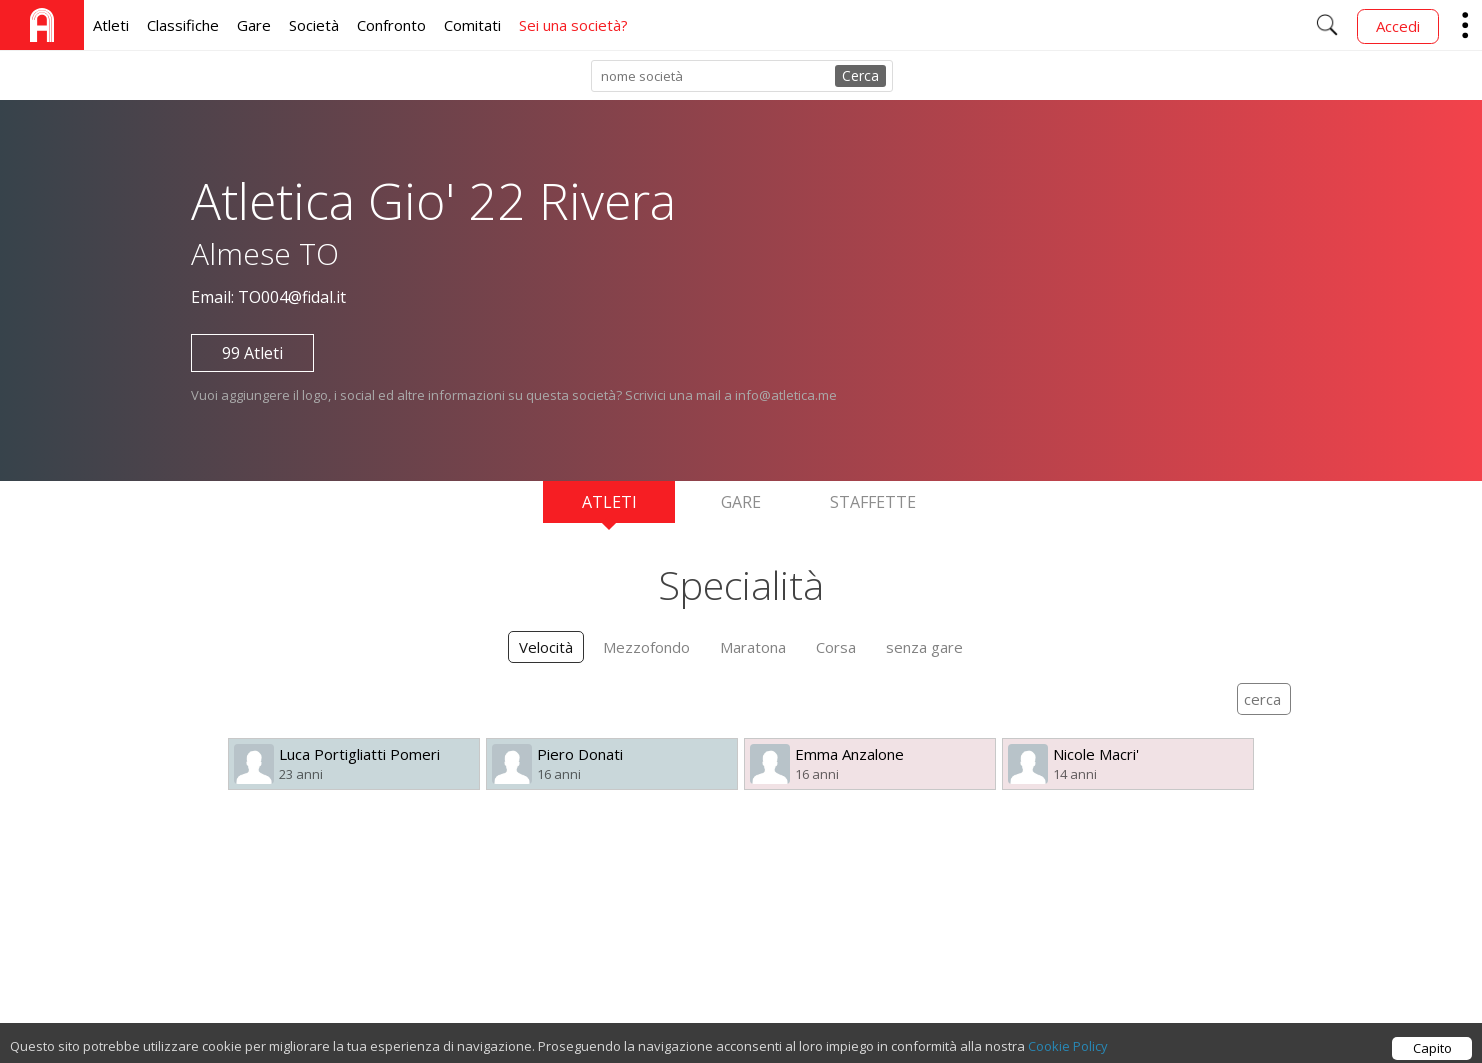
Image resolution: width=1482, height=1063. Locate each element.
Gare (254, 25)
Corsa (836, 647)
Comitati (472, 25)
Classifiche (183, 25)
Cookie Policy (1068, 1052)
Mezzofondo (646, 647)
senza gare (924, 647)
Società (314, 25)
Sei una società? (573, 25)
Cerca (860, 75)
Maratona (753, 647)
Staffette (873, 502)
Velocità (546, 647)
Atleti (111, 25)
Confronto (391, 25)
